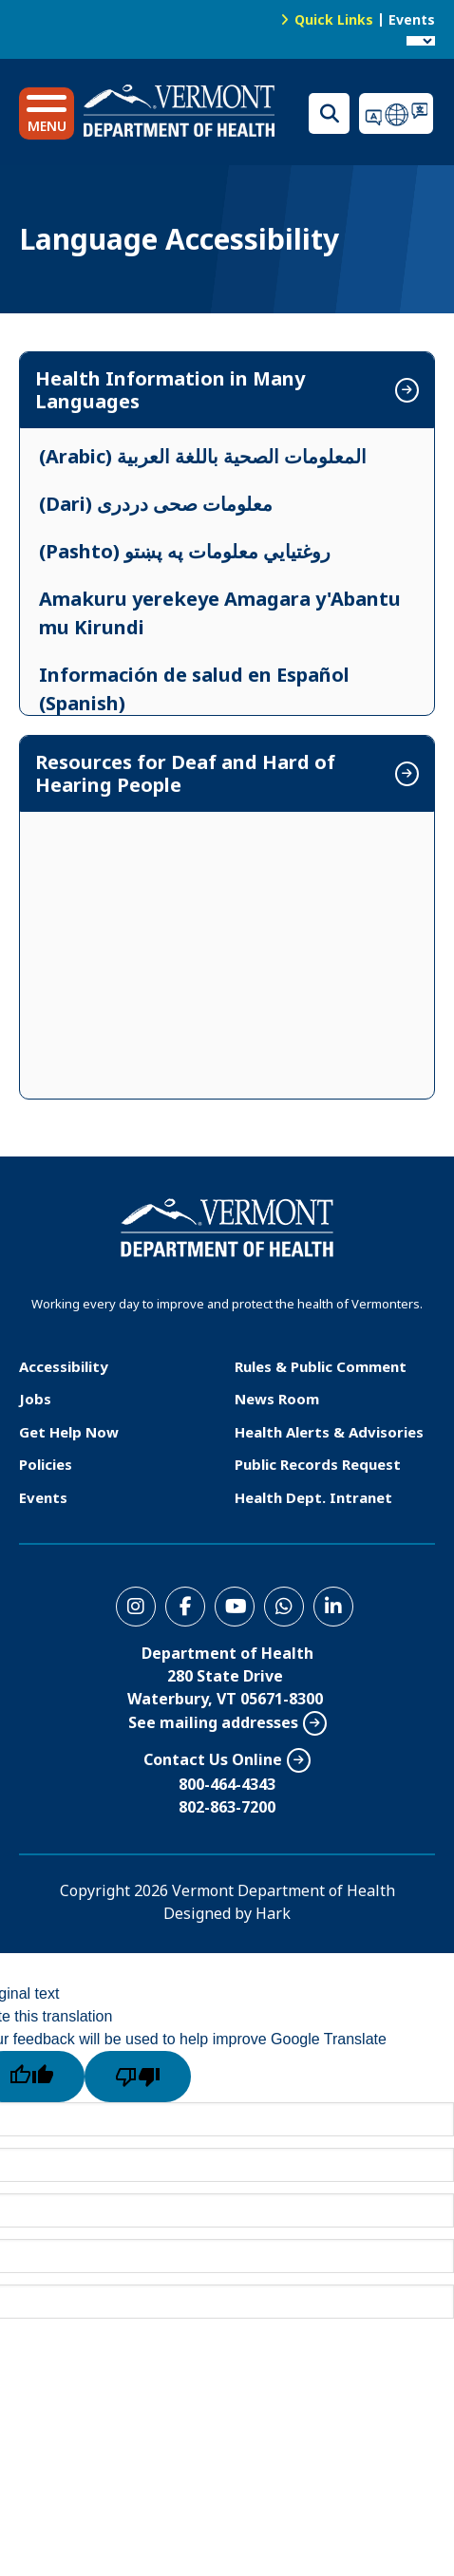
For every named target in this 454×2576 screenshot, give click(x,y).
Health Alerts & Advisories (329, 1431)
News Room (277, 1398)
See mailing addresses (213, 1722)
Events (411, 19)
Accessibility (63, 1366)
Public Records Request (318, 1464)
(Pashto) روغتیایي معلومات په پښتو (185, 551)
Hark (273, 1913)
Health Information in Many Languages (170, 390)
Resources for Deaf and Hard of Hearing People (185, 774)
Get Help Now (69, 1431)
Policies (45, 1464)
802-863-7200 (227, 1806)
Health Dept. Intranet (313, 1497)
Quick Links (333, 19)
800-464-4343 (227, 1784)
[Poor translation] (138, 2076)
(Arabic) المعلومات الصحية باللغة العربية (203, 456)
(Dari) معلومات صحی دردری (156, 504)
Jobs (35, 1398)
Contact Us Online (212, 1759)
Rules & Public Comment (321, 1366)
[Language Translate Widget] (421, 41)
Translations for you (397, 113)
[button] (46, 113)
